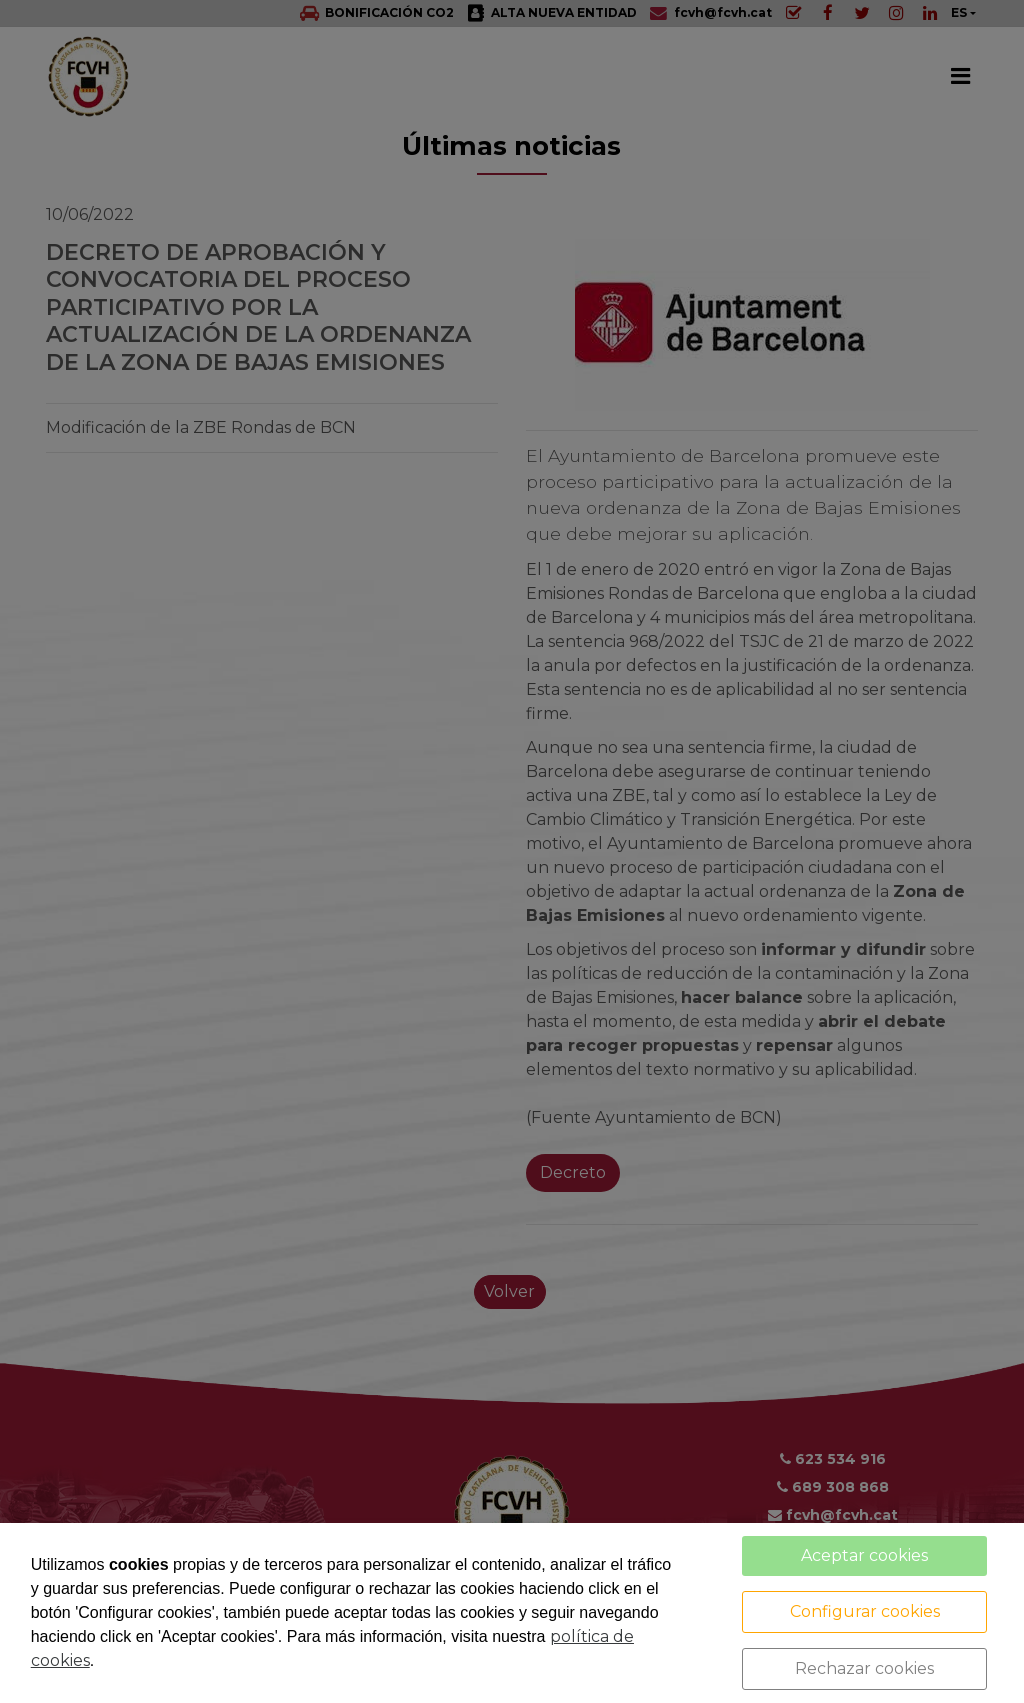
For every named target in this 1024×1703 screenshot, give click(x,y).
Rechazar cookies (864, 1668)
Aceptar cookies (864, 1555)
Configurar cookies (865, 1611)
